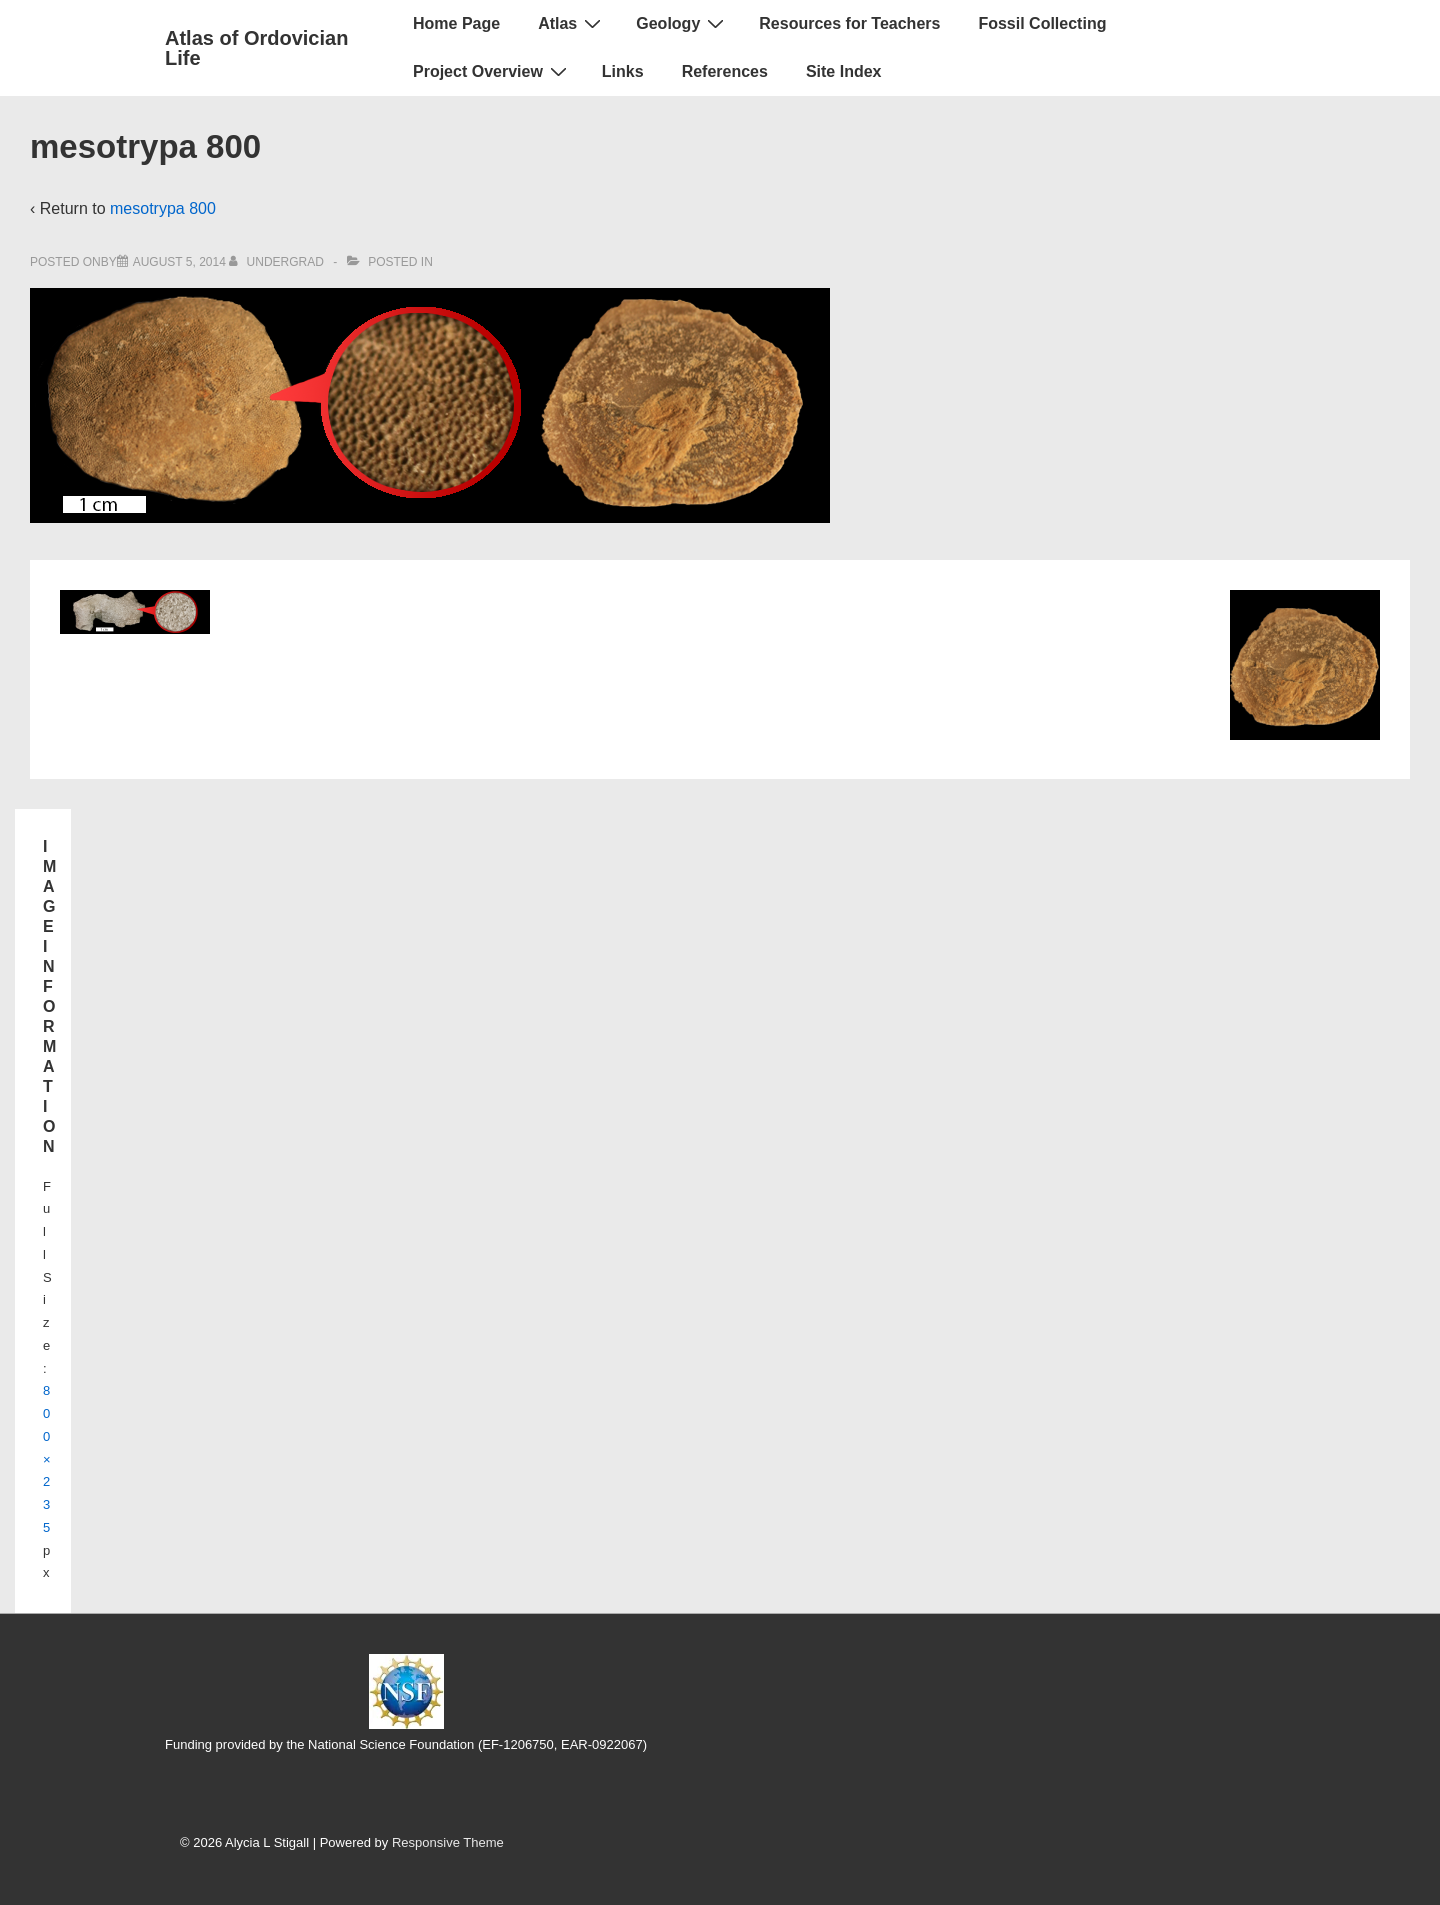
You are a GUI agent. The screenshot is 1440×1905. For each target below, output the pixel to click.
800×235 (47, 1459)
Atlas (572, 23)
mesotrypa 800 (163, 208)
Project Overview (492, 71)
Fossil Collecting (1042, 23)
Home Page (456, 23)
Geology (682, 23)
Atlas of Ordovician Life (256, 48)
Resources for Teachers (849, 23)
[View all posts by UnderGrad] (278, 262)
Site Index (844, 71)
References (725, 71)
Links (623, 71)
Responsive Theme (448, 1842)
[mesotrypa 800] (179, 262)
